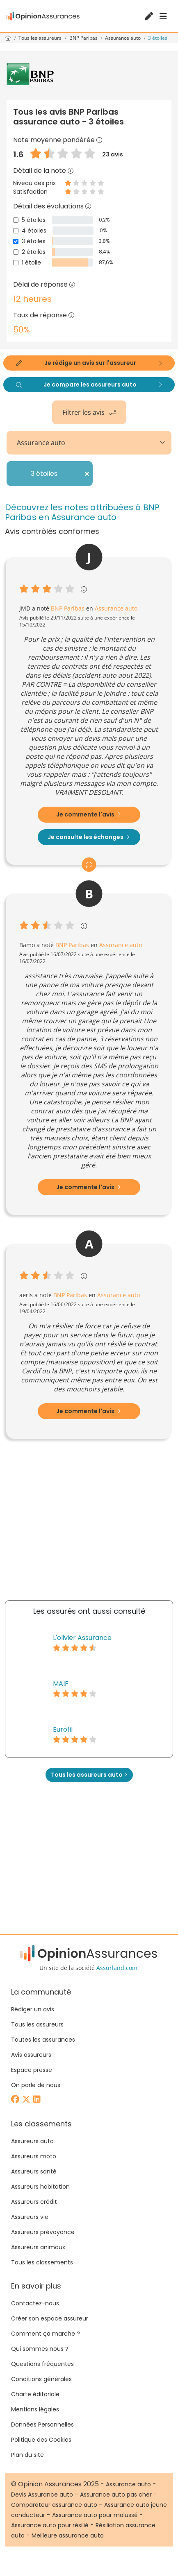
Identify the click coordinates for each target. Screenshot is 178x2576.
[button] (99, 140)
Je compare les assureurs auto (89, 384)
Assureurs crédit (34, 2202)
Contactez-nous (35, 2303)
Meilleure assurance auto (68, 2535)
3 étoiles (34, 241)
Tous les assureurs (40, 37)
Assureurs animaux (38, 2247)
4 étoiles (34, 230)
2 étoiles (34, 252)
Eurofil (63, 1729)
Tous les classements (42, 2262)
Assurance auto (123, 37)
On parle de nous (35, 2085)
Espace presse (31, 2070)
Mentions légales (35, 2409)
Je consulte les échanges (89, 837)
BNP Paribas (84, 37)
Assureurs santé (34, 2171)
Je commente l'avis (88, 814)
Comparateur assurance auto (54, 2505)
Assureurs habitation (40, 2186)
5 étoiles (34, 220)
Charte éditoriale (35, 2394)
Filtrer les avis (89, 412)
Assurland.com (116, 1968)
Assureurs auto (32, 2141)
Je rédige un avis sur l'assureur (89, 363)
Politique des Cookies (41, 2440)
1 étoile (31, 262)
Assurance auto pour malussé (95, 2515)
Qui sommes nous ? (39, 2349)
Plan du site (27, 2455)
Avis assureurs (31, 2055)
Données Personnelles (42, 2424)
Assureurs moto (33, 2156)
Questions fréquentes (42, 2364)
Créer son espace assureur (49, 2318)
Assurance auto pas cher (116, 2494)
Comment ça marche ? (45, 2333)
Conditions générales (41, 2379)
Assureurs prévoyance (43, 2232)
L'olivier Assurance (82, 1637)
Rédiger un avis (32, 2009)
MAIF (60, 1683)
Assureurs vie (29, 2217)
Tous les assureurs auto (89, 1775)
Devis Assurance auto (42, 2494)
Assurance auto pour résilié (50, 2525)
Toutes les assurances (43, 2039)
